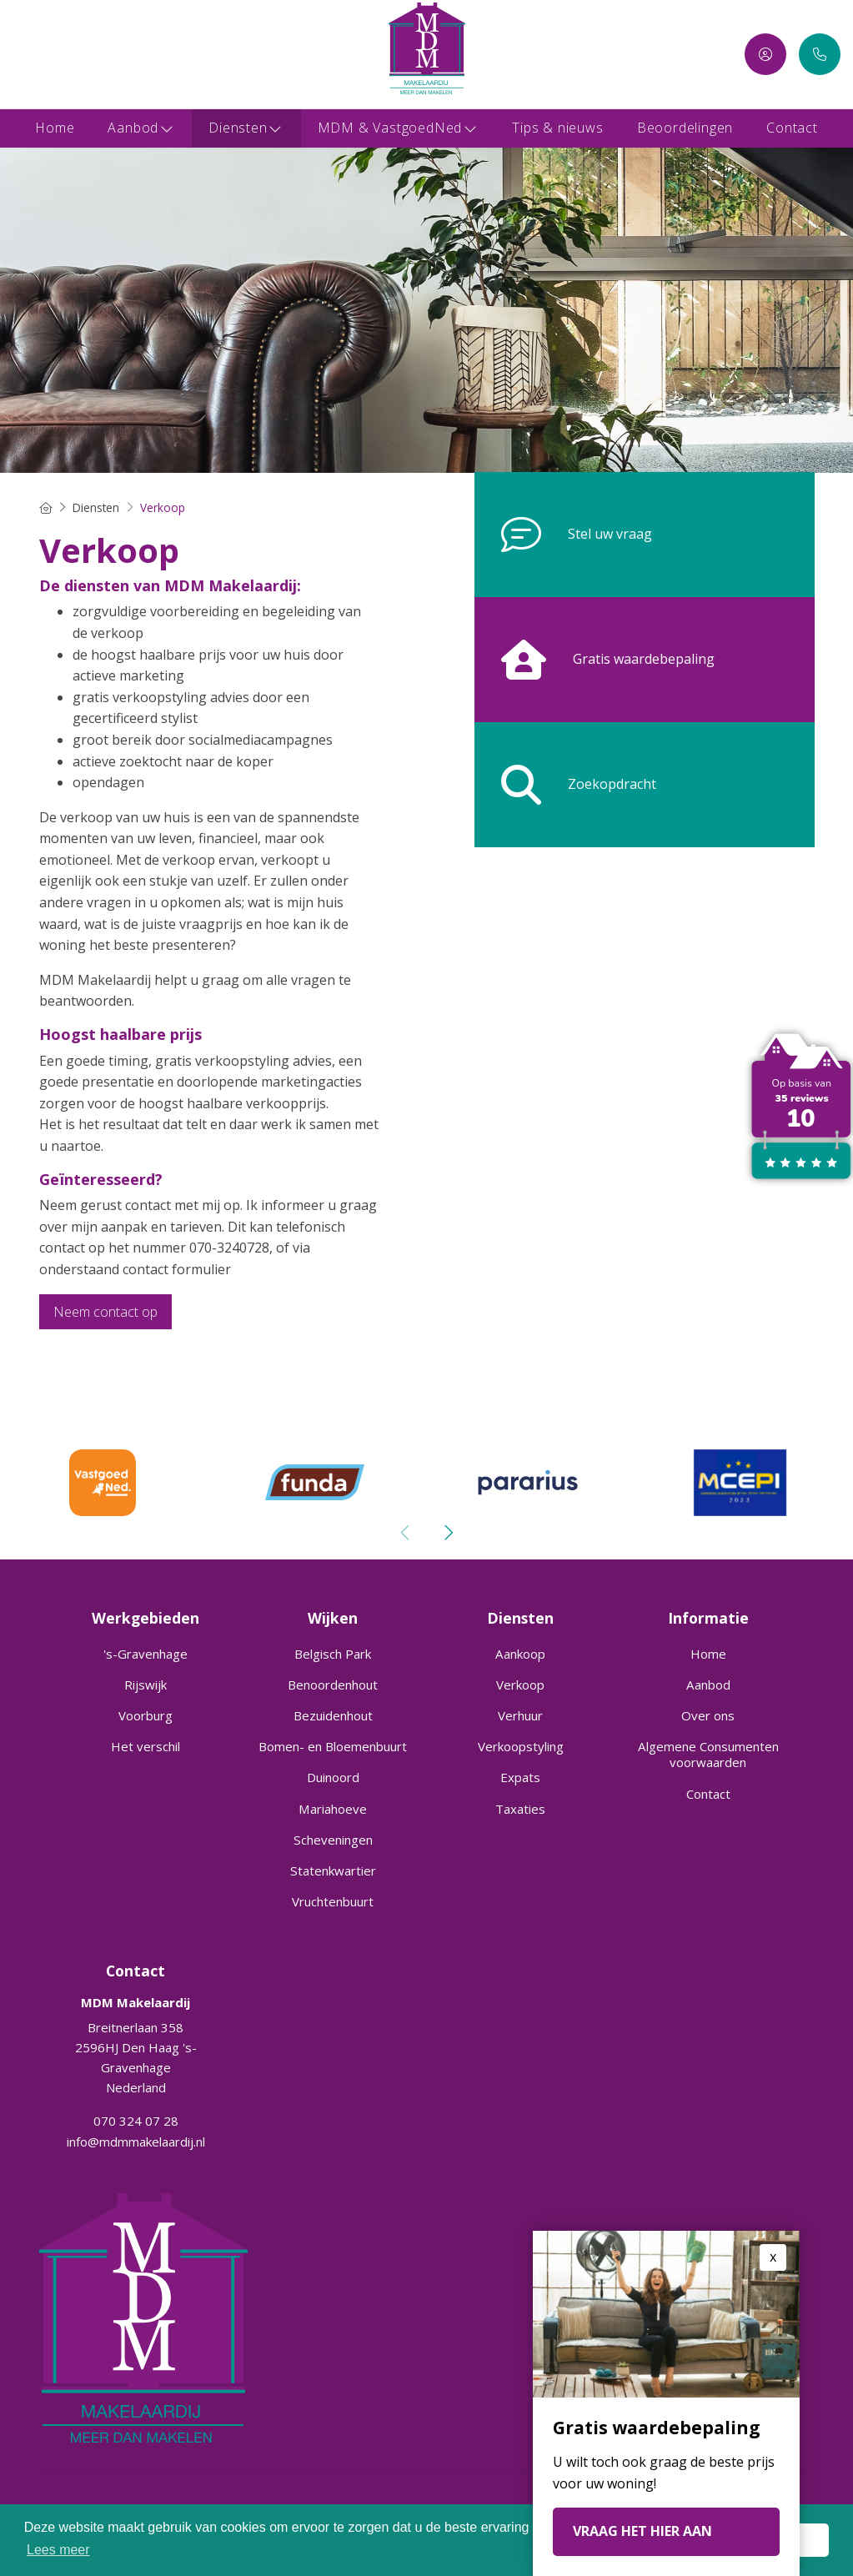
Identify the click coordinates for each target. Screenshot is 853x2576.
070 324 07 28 (135, 2120)
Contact (792, 127)
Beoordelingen (685, 127)
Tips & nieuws (557, 127)
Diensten (245, 127)
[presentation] (406, 1532)
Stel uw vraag (563, 535)
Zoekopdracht (565, 785)
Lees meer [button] (58, 2550)
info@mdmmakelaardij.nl (136, 2140)
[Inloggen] (765, 54)
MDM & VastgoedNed (398, 127)
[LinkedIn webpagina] (48, 54)
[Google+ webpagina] (73, 54)
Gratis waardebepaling (594, 660)
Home (54, 127)
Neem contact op (105, 1312)
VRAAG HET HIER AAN (642, 2531)
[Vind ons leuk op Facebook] (23, 54)
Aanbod (141, 127)
